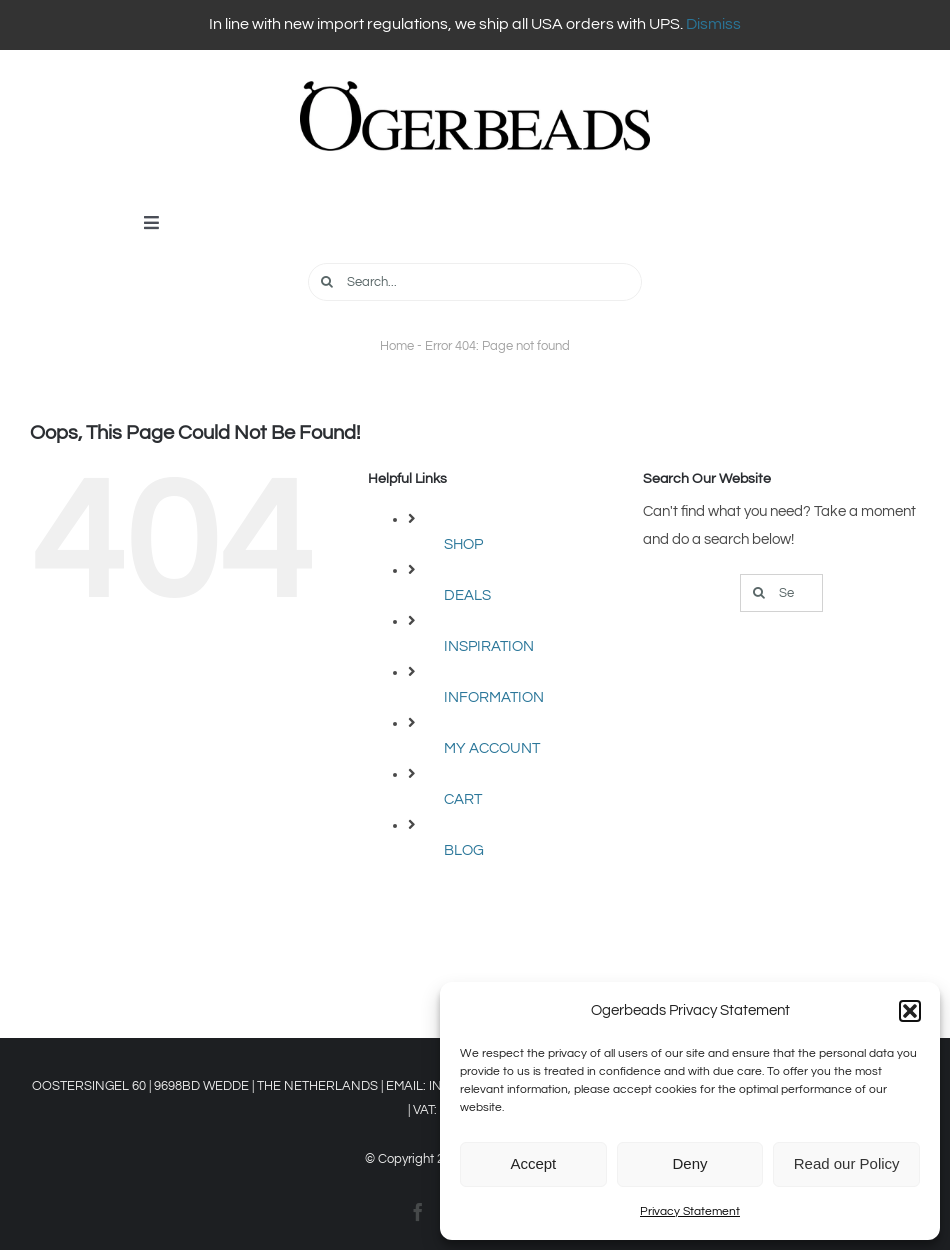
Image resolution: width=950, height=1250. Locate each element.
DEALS (467, 595)
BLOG (464, 850)
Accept (533, 1163)
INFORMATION (494, 697)
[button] (910, 1011)
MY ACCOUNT (492, 748)
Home (397, 346)
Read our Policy (847, 1163)
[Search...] (475, 282)
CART (463, 799)
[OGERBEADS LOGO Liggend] (475, 88)
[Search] (327, 282)
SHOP (463, 544)
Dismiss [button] (713, 24)
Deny (689, 1163)
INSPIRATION (489, 646)
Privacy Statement (690, 1211)
